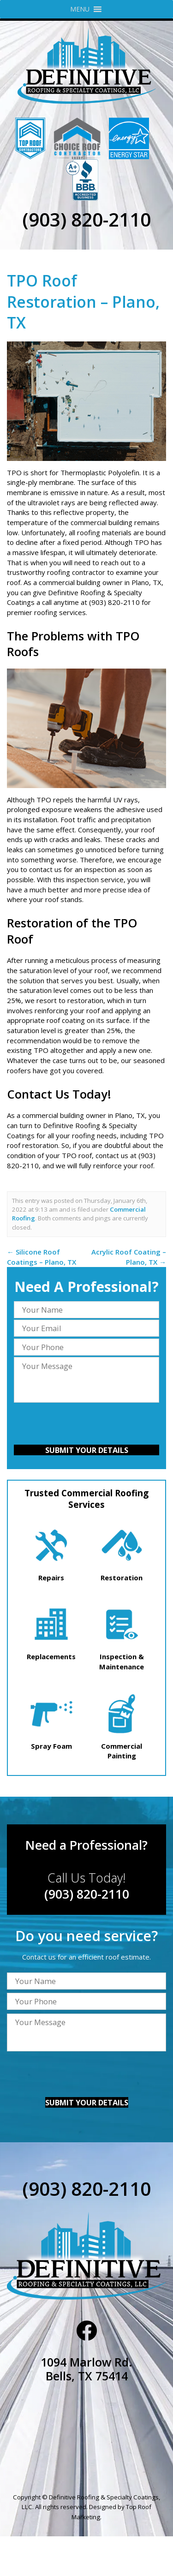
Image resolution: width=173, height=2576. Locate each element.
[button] (79, 9)
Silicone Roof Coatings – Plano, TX (41, 1257)
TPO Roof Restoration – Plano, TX (83, 301)
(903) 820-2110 (86, 219)
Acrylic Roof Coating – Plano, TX (128, 1257)
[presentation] (86, 1425)
